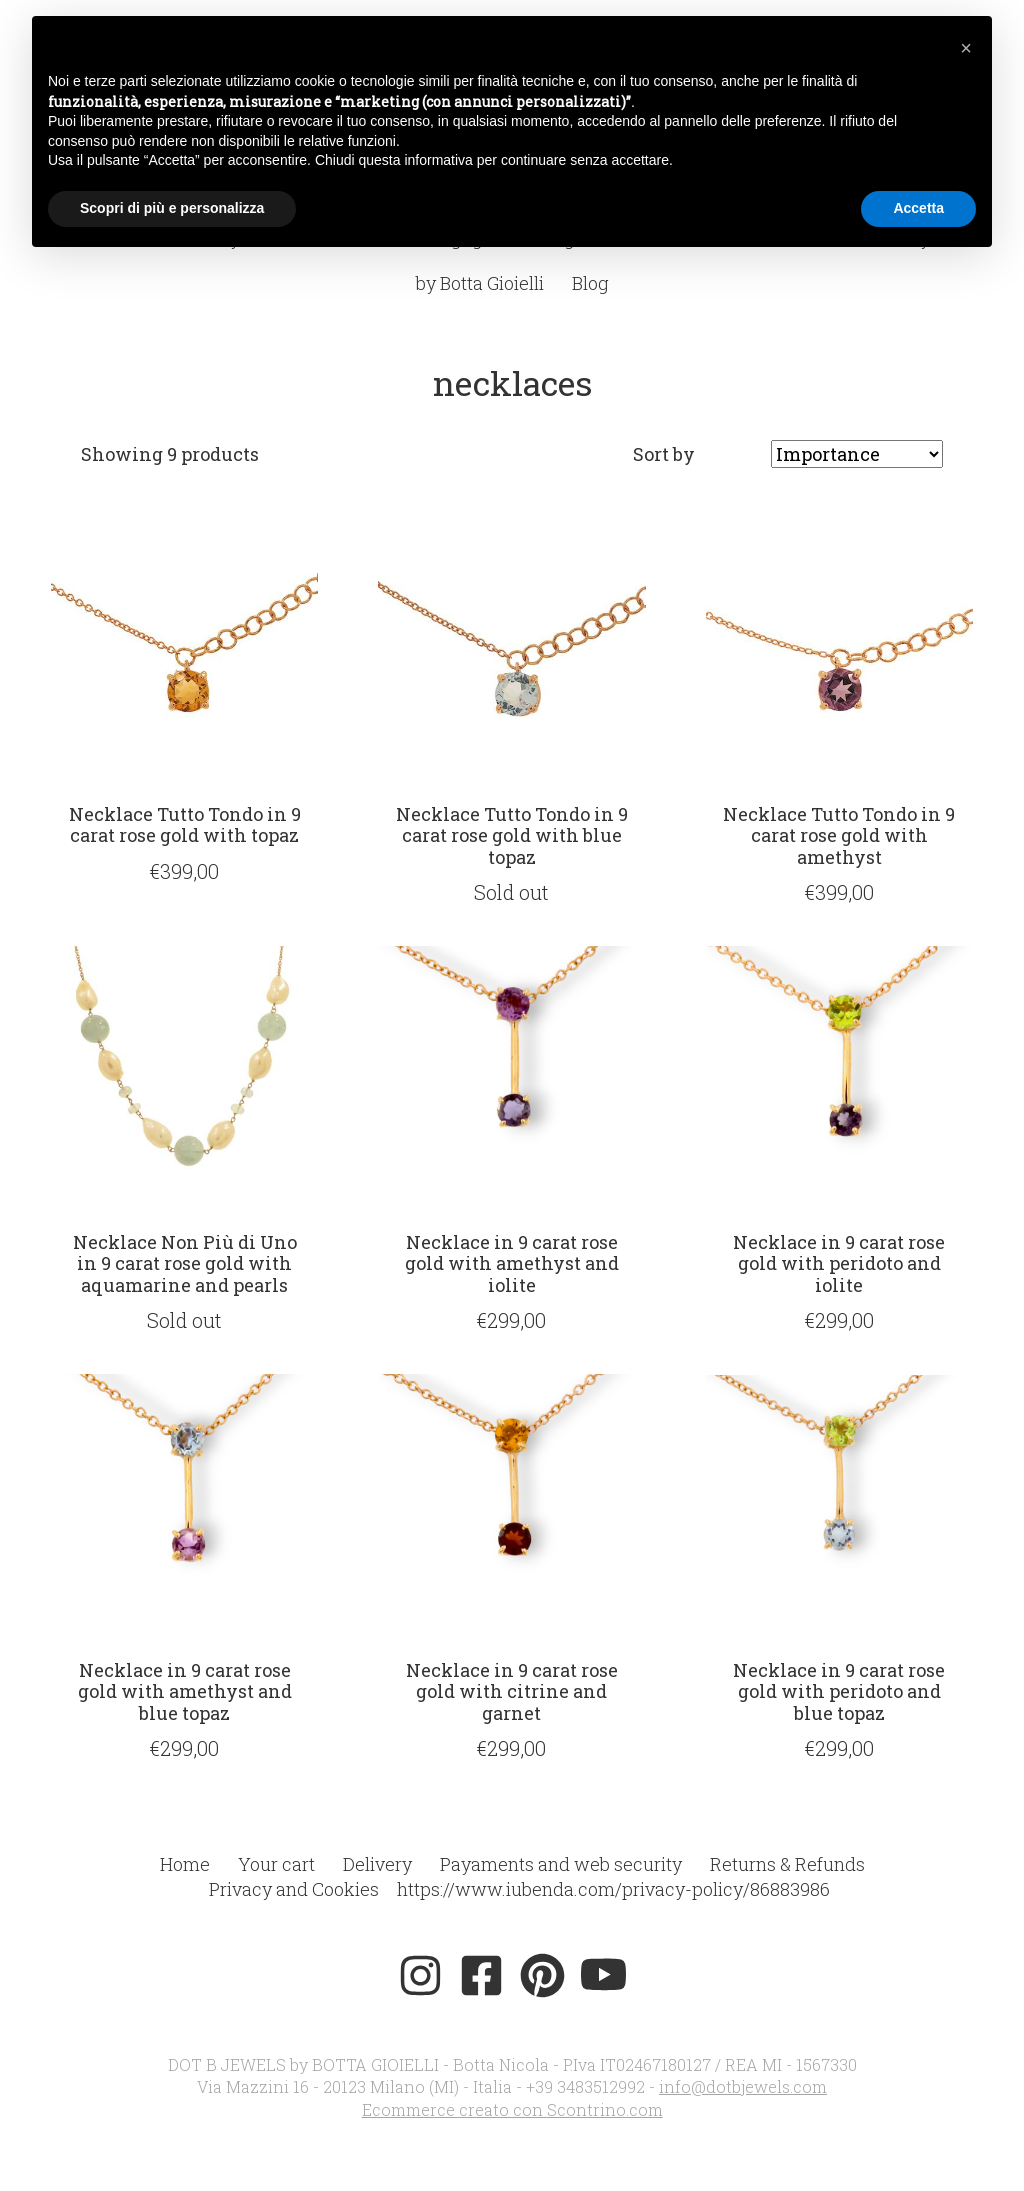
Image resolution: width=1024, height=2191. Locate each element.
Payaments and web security (561, 1864)
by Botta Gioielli (480, 283)
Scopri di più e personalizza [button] (172, 208)
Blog (590, 283)
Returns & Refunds (787, 1864)
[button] (966, 48)
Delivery (377, 1864)
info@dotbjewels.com (743, 2086)
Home (185, 1864)
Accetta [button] (918, 208)
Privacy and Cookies (294, 1889)
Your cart (276, 1864)
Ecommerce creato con (512, 2109)
